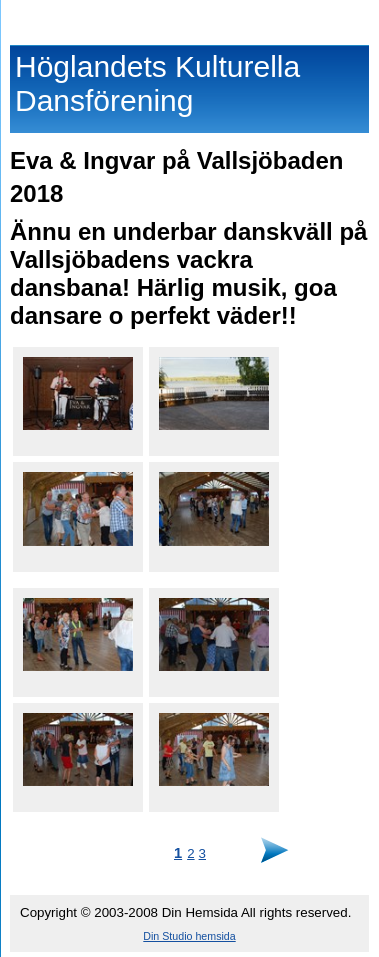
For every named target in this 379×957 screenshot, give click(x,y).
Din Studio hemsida (189, 936)
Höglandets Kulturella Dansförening (189, 18)
